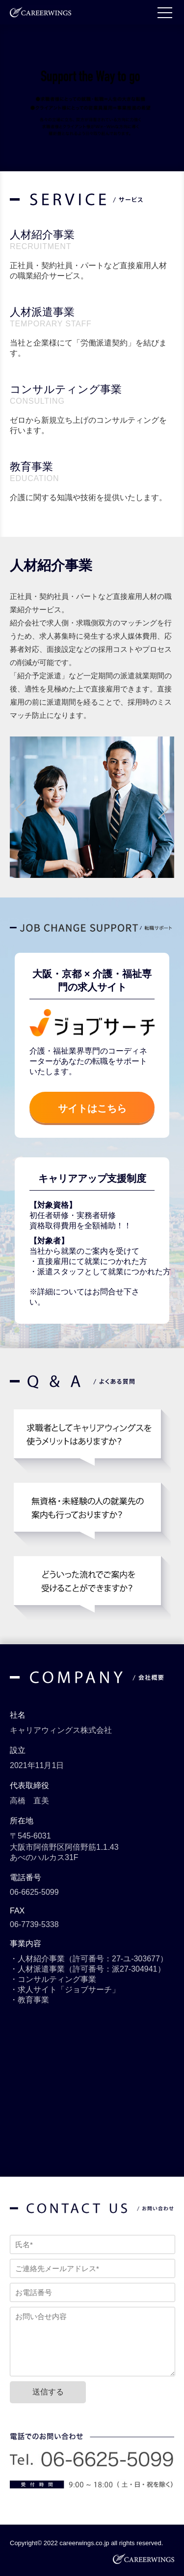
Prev (21, 809)
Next (163, 809)
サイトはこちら (92, 1108)
